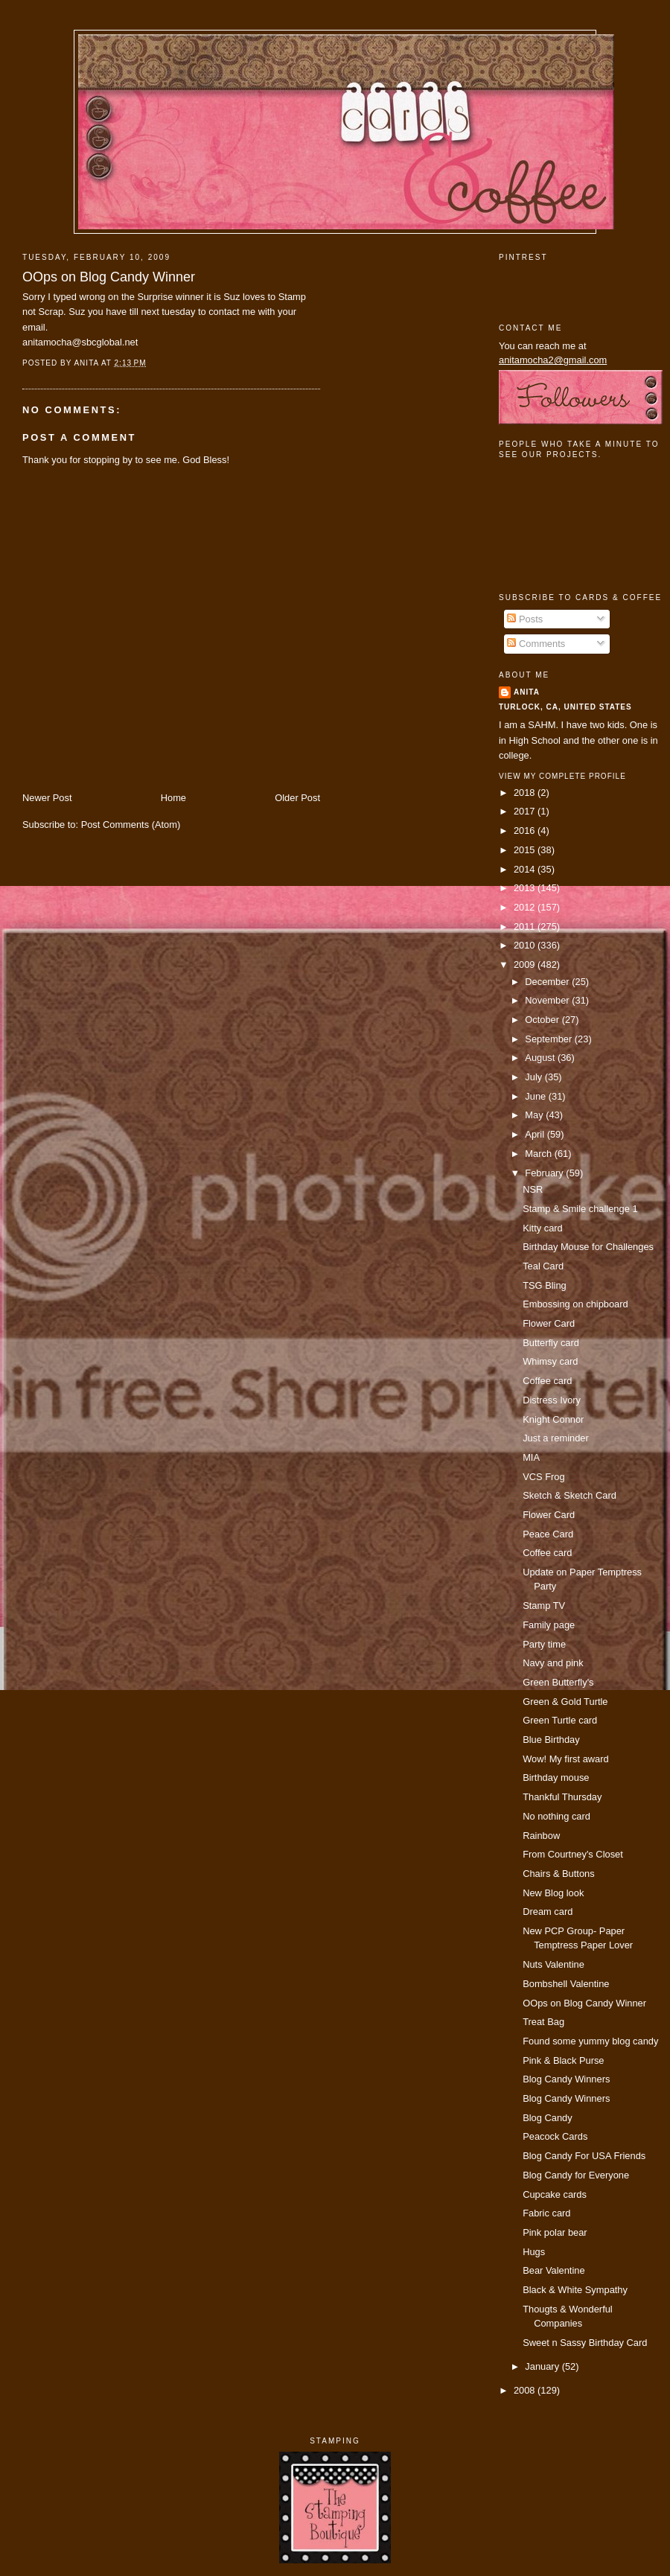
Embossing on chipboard (575, 1304)
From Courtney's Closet (573, 1854)
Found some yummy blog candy (590, 2041)
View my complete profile (562, 776)
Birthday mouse (556, 1777)
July (534, 1077)
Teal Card (543, 1266)
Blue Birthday (551, 1739)
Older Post (297, 797)
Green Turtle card (560, 1720)
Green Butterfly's (558, 1682)
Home (173, 797)
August (541, 1057)
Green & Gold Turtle (565, 1701)
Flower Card (549, 1323)
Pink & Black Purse (563, 2060)
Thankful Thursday (562, 1796)
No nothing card (556, 1816)
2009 (525, 964)
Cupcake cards (555, 2194)
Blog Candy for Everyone (576, 2175)
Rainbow (541, 1835)
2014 (525, 869)
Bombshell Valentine (566, 1983)
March (539, 1153)
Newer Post (46, 797)
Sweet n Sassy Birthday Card (585, 2342)
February (545, 1173)
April (535, 1134)
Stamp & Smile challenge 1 (580, 1208)
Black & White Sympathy (575, 2289)
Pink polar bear (555, 2232)
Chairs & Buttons (559, 1873)
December (548, 981)
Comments (536, 643)
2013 (525, 887)
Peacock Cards (555, 2136)
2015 (525, 849)
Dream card (547, 1911)
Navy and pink (553, 1662)
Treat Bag (543, 2021)
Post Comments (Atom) (131, 824)
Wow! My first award (566, 1758)
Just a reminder (556, 1438)
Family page (549, 1624)
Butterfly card (551, 1342)
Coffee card (547, 1380)
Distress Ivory (552, 1400)
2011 (525, 926)
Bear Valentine (553, 2270)
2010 (525, 945)
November (548, 1000)
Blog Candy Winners (566, 2079)
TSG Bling (545, 1285)
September (549, 1039)
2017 (525, 811)
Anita (527, 692)
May (535, 1114)
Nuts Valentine (553, 1964)
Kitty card (543, 1228)
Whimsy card (550, 1361)
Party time (544, 1644)
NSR (533, 1189)
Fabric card (546, 2213)
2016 (525, 830)
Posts (525, 619)
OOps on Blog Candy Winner (108, 277)
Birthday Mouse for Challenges (588, 1246)
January (543, 2366)
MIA (531, 1457)
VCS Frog (543, 1476)
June (536, 1096)
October (543, 1019)
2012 (525, 907)
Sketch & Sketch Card (569, 1495)
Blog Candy (547, 2117)
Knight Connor (553, 1419)
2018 (525, 792)
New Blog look (553, 1892)
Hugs (534, 2251)
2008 (525, 2390)
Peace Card (548, 1534)
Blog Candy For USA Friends (584, 2155)
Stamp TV (544, 1605)
